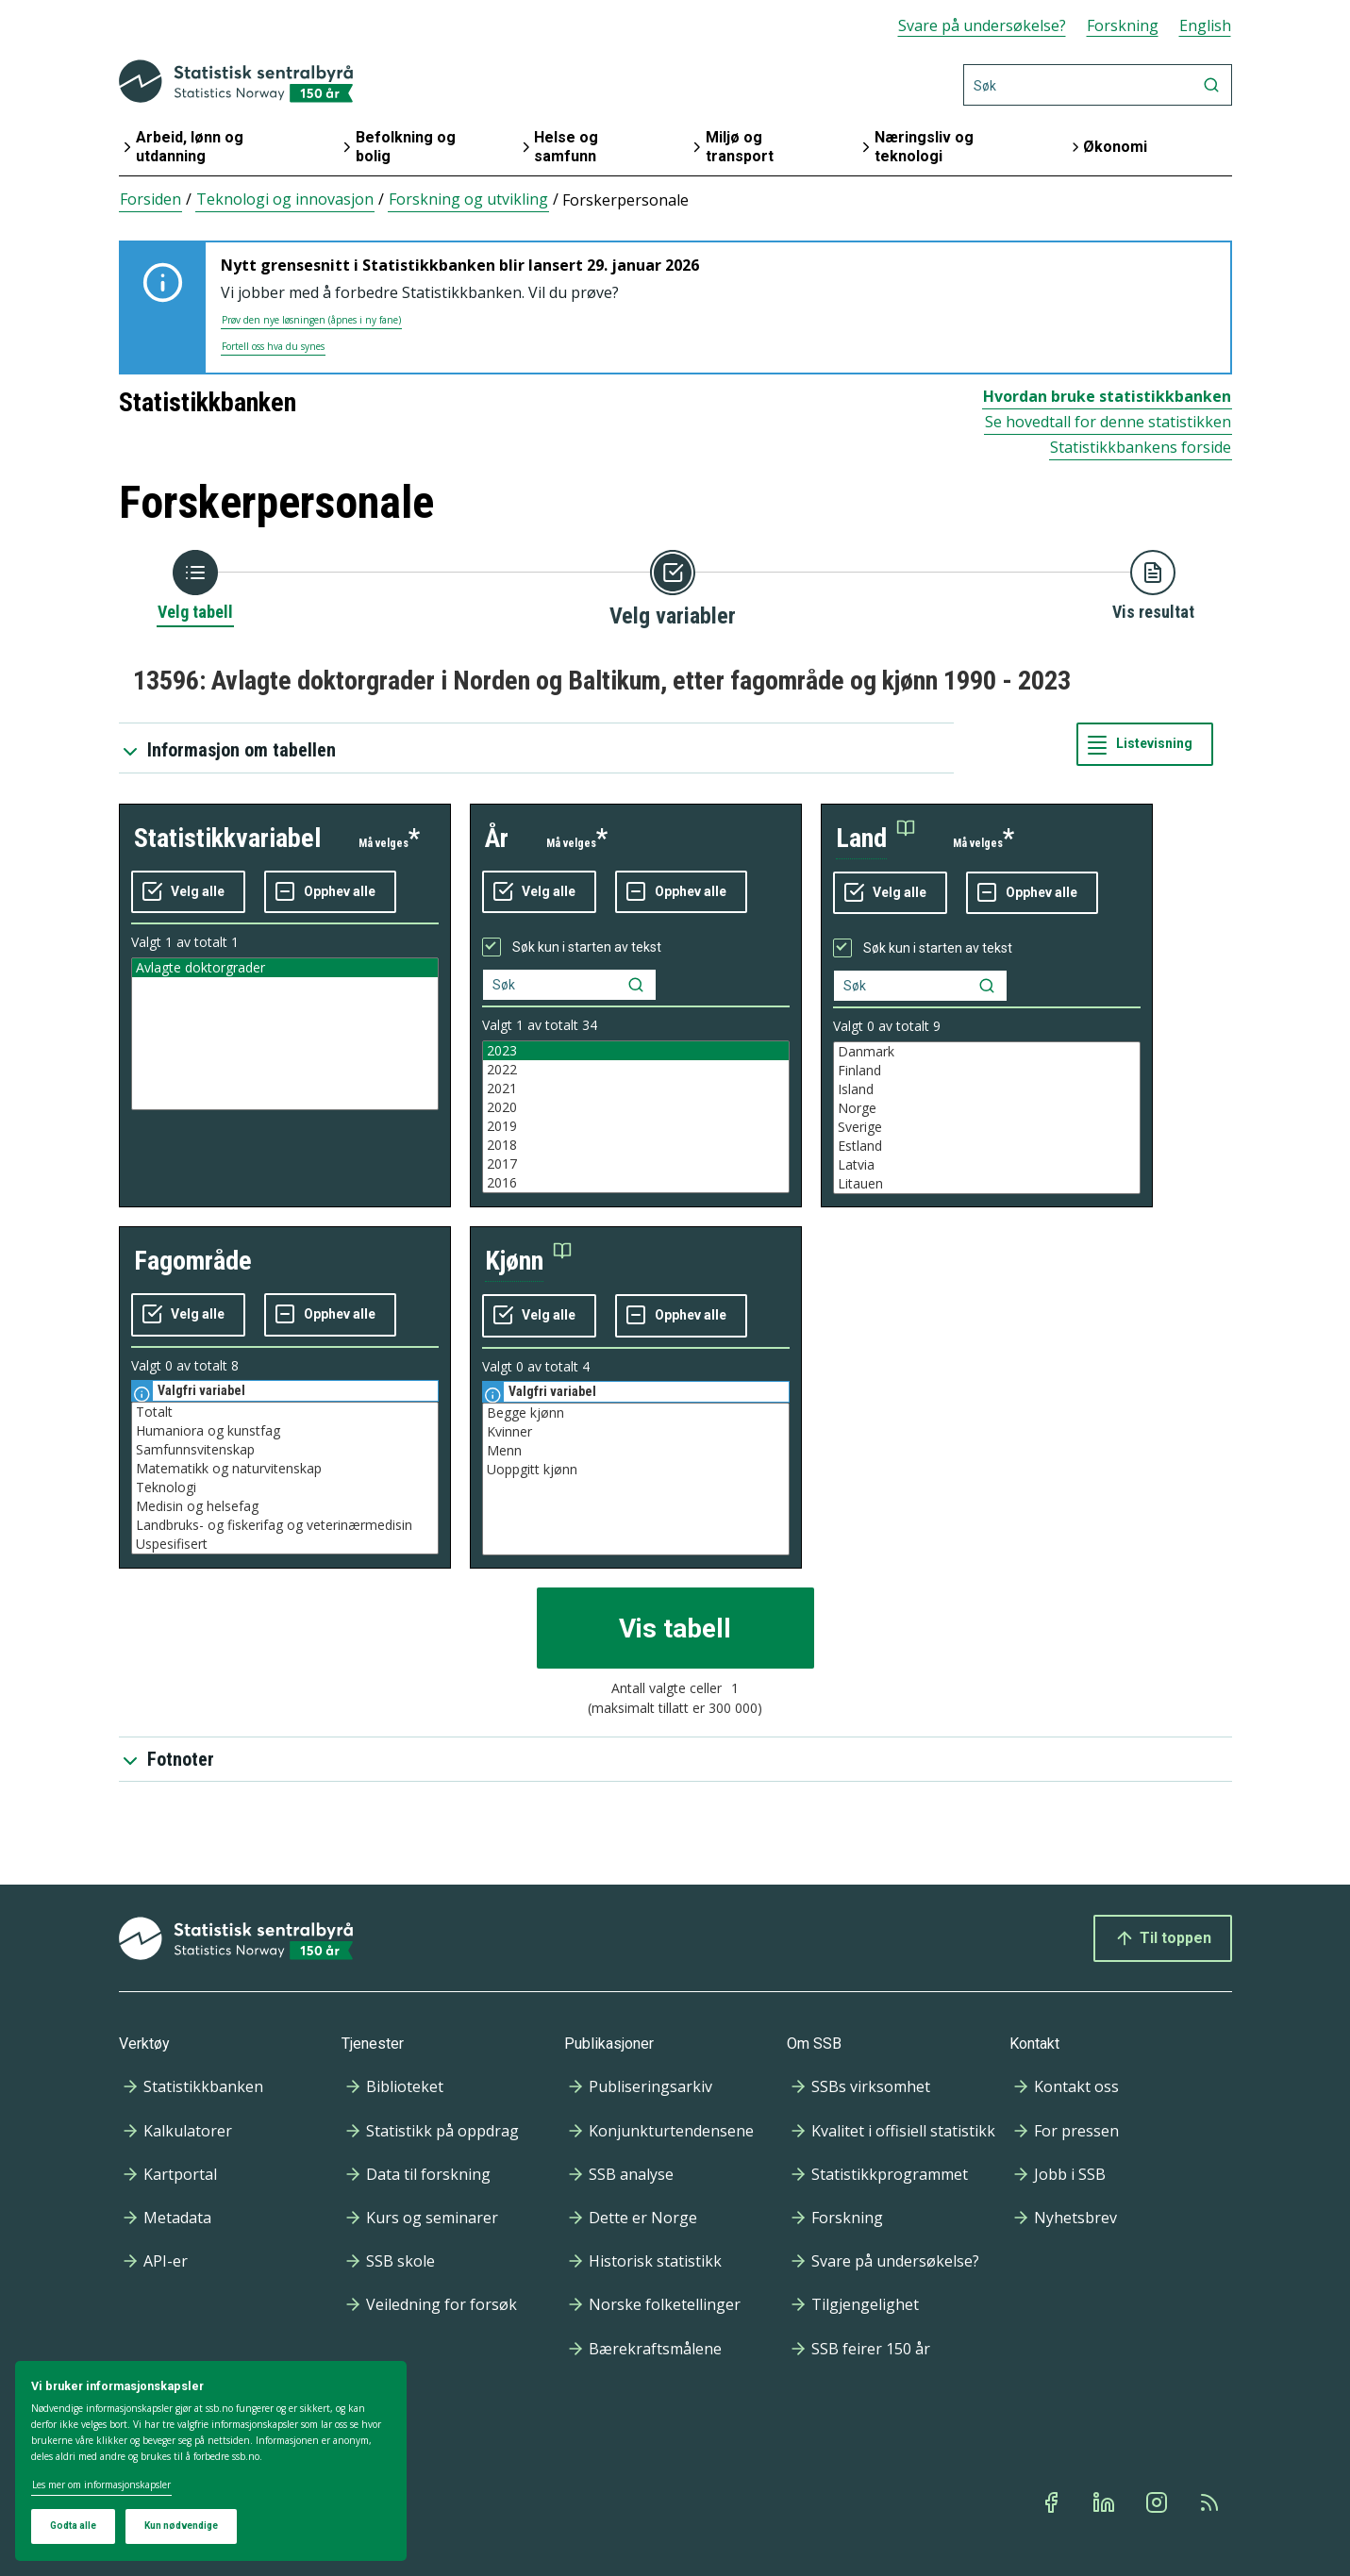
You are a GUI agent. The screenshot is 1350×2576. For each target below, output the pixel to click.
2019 (636, 1126)
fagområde (193, 1260)
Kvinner (636, 1431)
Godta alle (73, 2525)
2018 (636, 1145)
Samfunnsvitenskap (285, 1449)
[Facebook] (1053, 2502)
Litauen (987, 1183)
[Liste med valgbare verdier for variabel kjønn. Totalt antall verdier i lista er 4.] (636, 1479)
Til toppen (1162, 1938)
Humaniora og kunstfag (285, 1430)
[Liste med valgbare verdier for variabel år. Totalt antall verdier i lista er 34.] (636, 1116)
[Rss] (1211, 2502)
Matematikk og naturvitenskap (285, 1468)
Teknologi (285, 1487)
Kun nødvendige (181, 2525)
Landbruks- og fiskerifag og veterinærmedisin (285, 1525)
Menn (636, 1450)
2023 (636, 1050)
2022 (636, 1069)
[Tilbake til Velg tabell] (195, 586)
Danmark (987, 1051)
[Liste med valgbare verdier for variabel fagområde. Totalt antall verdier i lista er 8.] (285, 1478)
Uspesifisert (285, 1544)
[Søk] (1097, 85)
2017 (636, 1164)
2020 (636, 1107)
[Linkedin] (1105, 2502)
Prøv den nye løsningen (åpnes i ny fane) (311, 319)
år (496, 838)
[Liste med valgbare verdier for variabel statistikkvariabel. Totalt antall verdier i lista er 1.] (285, 1033)
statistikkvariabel (227, 838)
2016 (636, 1182)
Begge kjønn (636, 1413)
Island (987, 1089)
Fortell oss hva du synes (273, 346)
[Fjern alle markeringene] (330, 892)
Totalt (285, 1412)
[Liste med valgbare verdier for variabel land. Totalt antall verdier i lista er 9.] (987, 1117)
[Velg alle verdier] (188, 892)
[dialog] (211, 2461)
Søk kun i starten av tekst (586, 947)
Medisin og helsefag (285, 1506)
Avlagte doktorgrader (285, 967)
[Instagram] (1158, 2502)
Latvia (987, 1164)
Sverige (987, 1127)
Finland (987, 1070)
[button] (875, 839)
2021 (636, 1088)
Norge (987, 1108)
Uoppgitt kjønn (636, 1469)
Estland (987, 1146)
